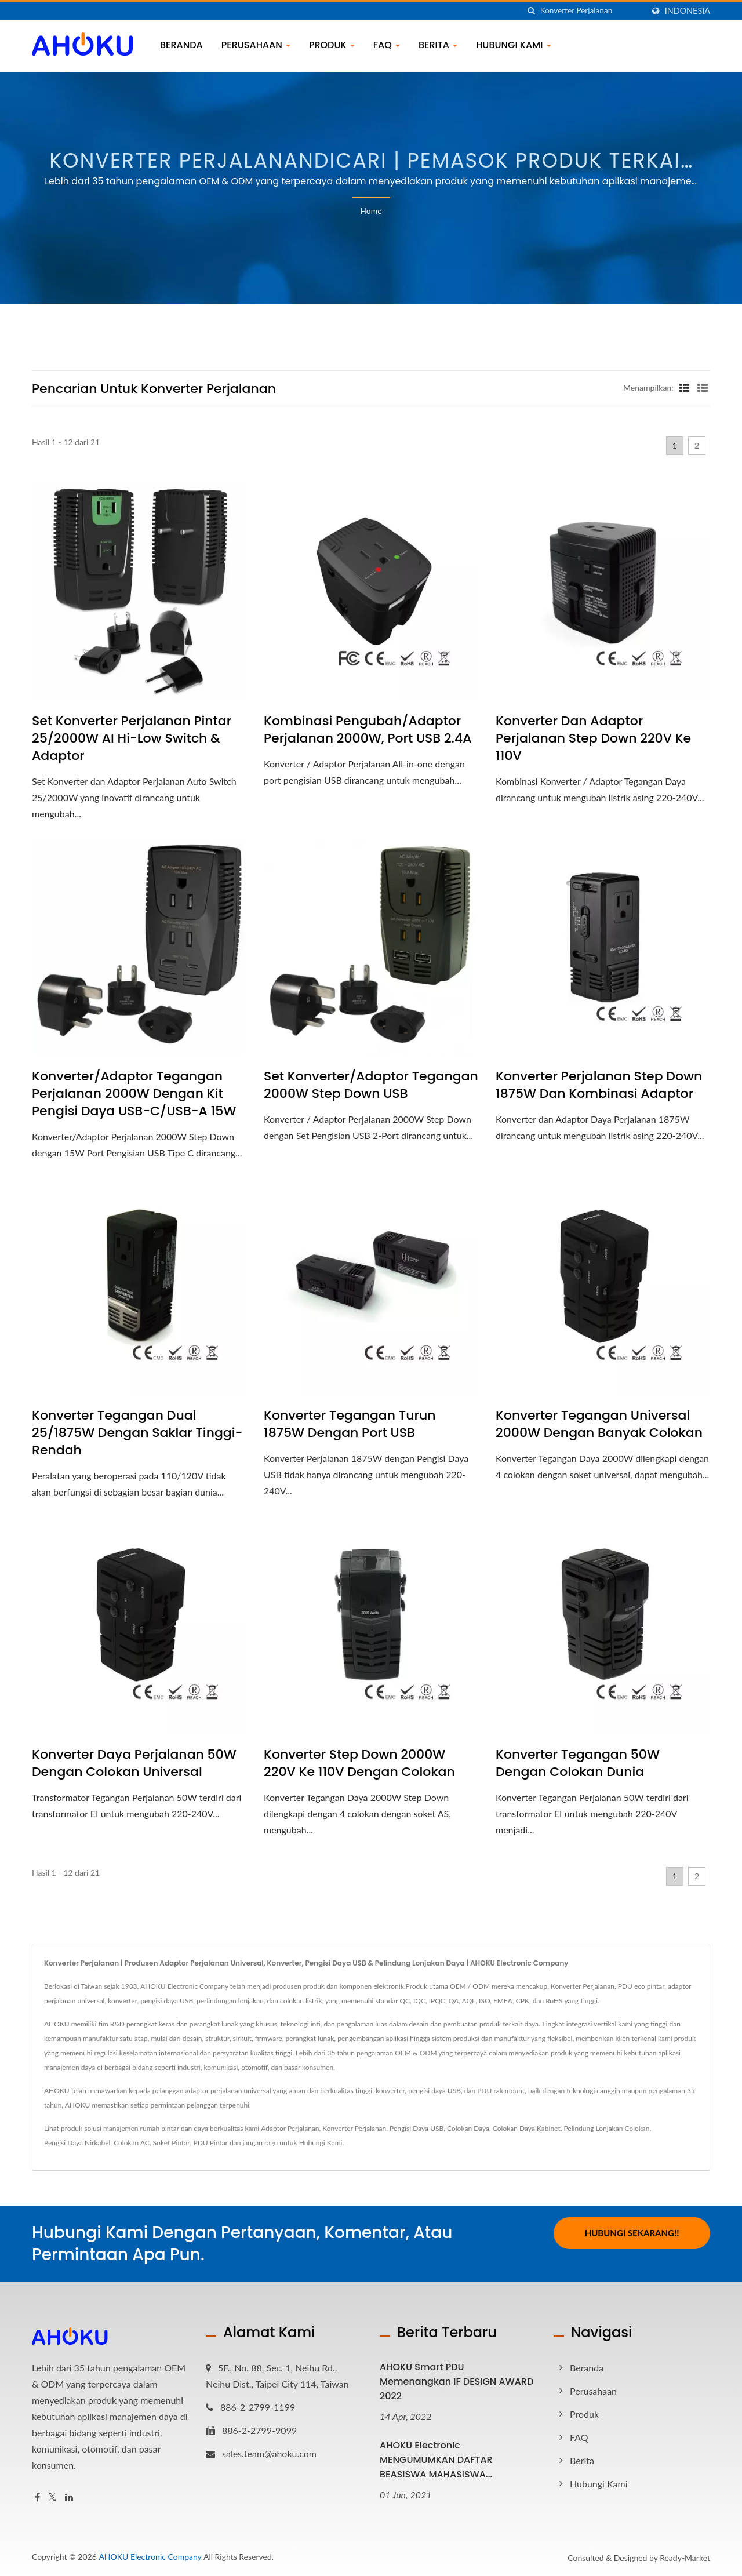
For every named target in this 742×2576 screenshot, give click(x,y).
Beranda (181, 45)
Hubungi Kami (513, 45)
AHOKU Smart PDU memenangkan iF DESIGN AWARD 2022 (456, 2381)
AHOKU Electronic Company (150, 2557)
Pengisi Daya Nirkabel (77, 2142)
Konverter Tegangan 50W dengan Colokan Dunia (578, 1763)
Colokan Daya (468, 2128)
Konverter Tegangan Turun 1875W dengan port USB (349, 1424)
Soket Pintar (171, 2142)
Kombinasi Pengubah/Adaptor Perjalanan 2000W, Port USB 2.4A (368, 729)
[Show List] (702, 387)
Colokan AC (132, 2142)
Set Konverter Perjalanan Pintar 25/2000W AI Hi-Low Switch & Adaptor (131, 738)
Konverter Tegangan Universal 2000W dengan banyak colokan (599, 1424)
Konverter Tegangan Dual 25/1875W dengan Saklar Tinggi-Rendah (137, 1433)
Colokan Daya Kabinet (527, 2128)
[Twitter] (52, 2497)
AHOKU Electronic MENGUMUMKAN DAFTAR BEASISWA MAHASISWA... (436, 2460)
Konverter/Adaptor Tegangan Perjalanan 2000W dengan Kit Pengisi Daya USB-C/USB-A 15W (134, 1094)
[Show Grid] (684, 387)
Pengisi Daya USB (416, 2128)
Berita (438, 45)
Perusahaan (255, 45)
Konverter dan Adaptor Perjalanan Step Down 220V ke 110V (593, 738)
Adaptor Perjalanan (290, 2128)
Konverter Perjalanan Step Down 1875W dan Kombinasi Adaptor (599, 1085)
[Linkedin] (69, 2497)
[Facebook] (37, 2497)
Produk (332, 45)
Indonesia (687, 11)
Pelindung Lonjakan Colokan (606, 2128)
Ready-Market (685, 2558)
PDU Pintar (210, 2142)
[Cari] (531, 10)
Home (370, 211)
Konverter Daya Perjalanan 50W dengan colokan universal (134, 1763)
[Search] (591, 10)
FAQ (386, 45)
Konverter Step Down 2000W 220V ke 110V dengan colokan (359, 1763)
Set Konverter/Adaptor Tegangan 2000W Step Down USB (371, 1085)
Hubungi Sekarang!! (632, 2233)
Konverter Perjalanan (354, 2128)
